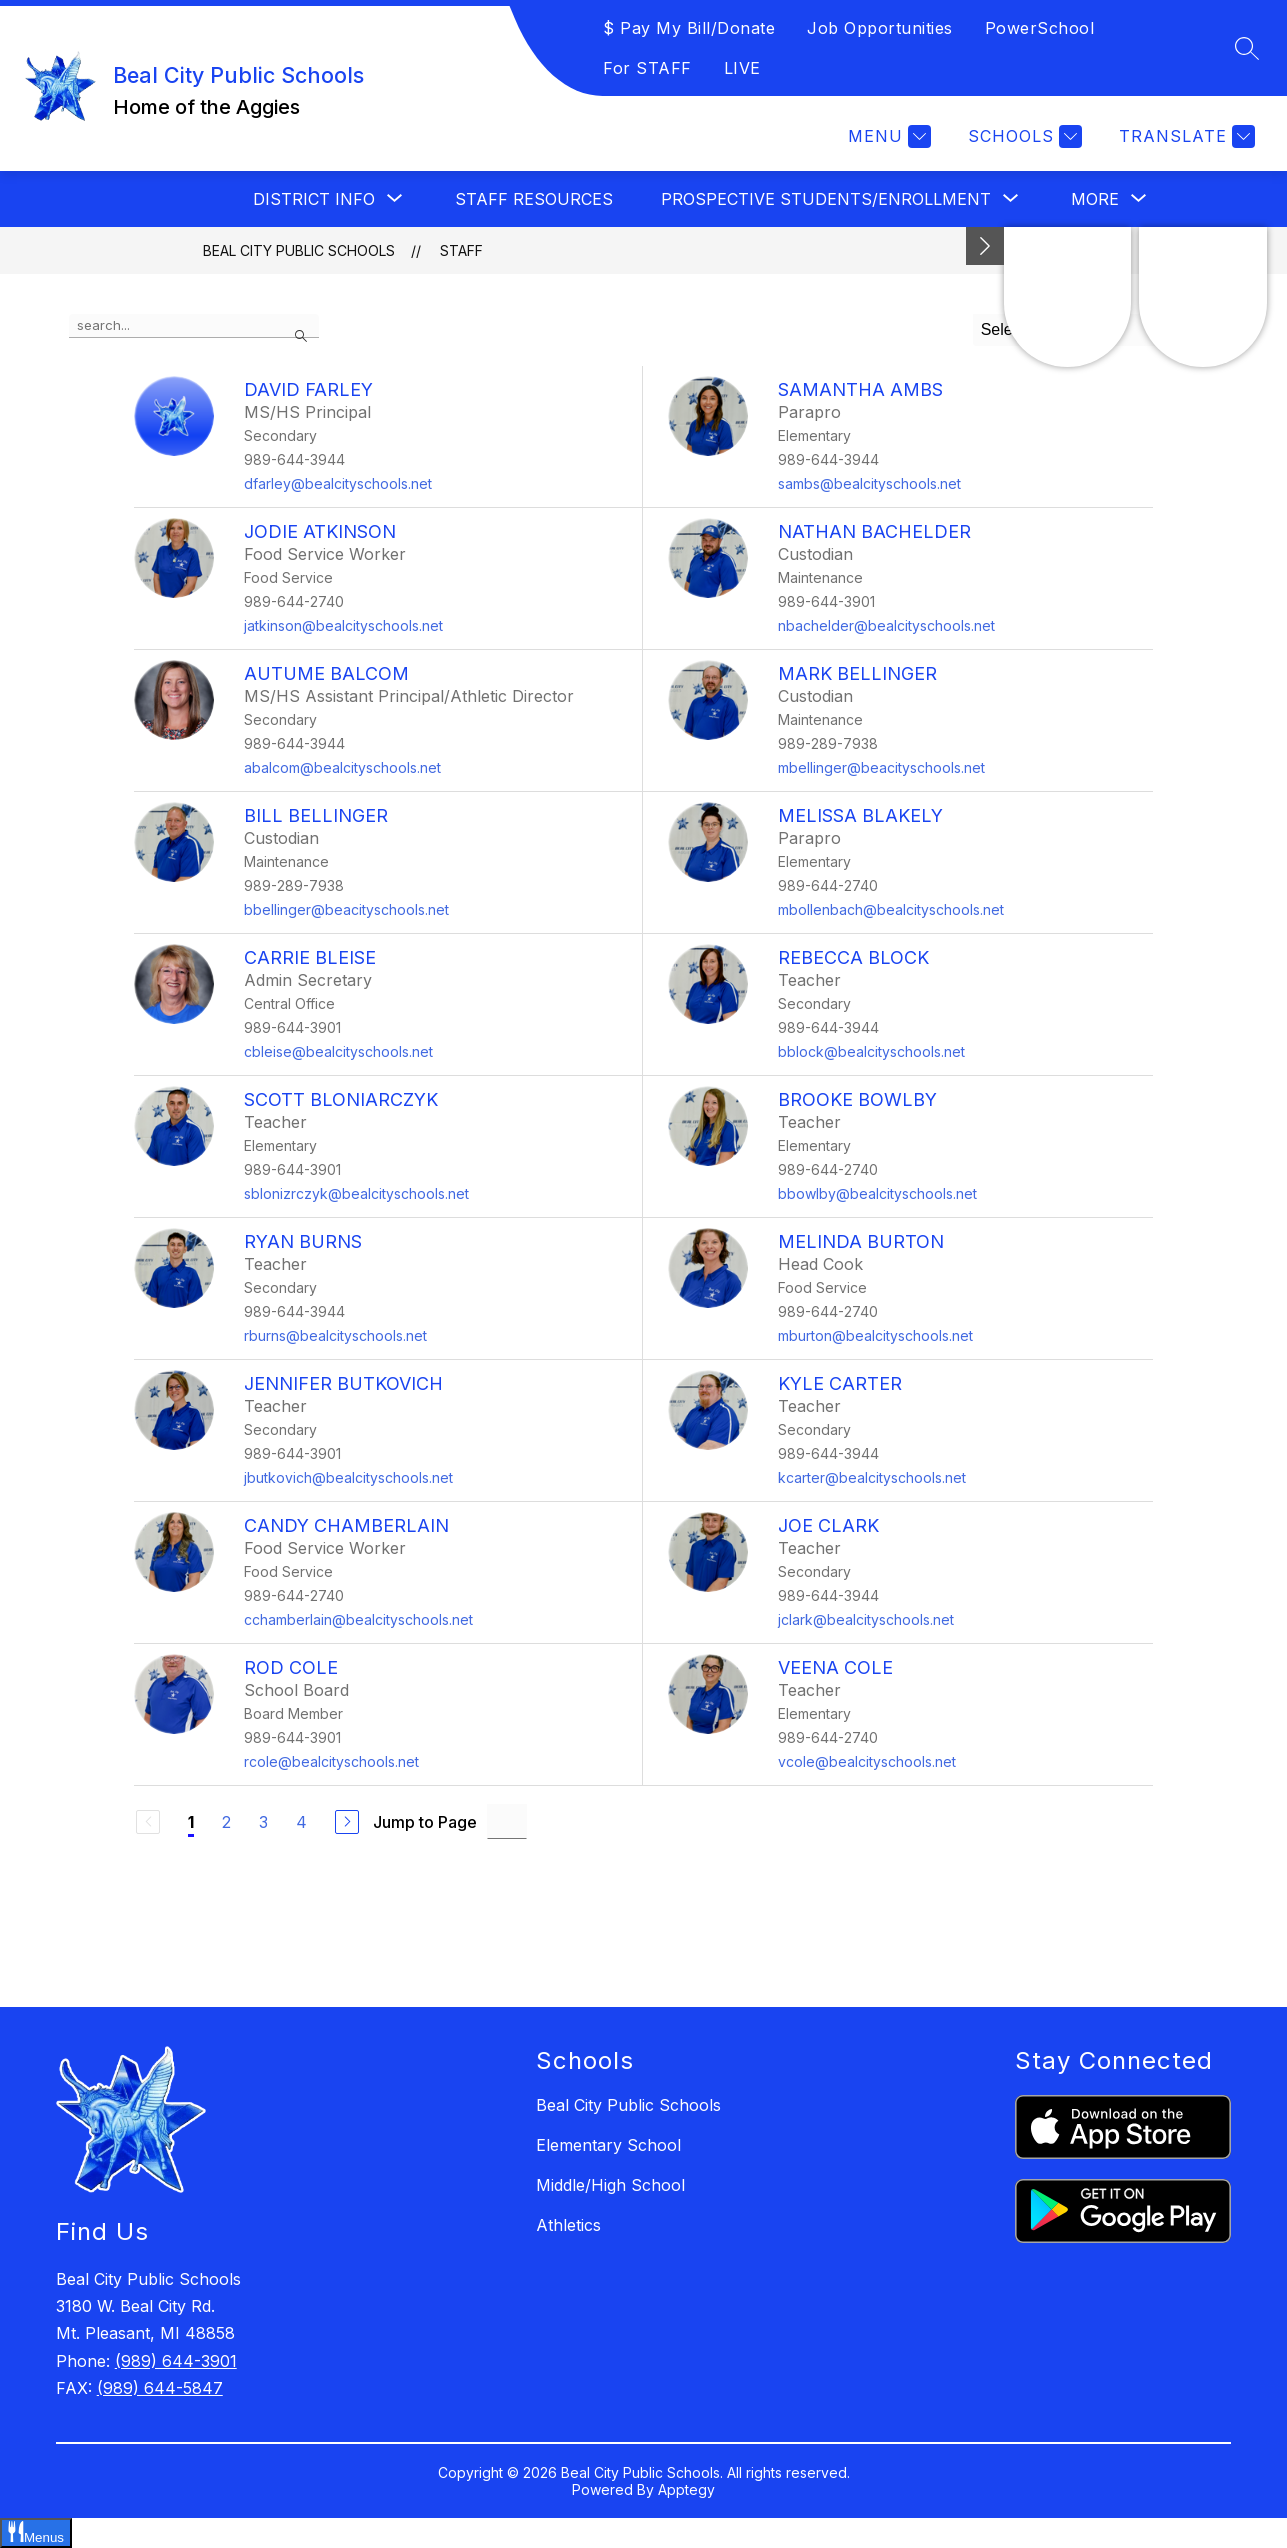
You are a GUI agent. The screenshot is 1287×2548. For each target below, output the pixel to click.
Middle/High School (610, 2185)
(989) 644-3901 (176, 2361)
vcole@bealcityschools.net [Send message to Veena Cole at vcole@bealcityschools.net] (867, 1761)
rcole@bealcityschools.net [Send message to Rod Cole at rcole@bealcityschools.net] (331, 1761)
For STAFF (647, 68)
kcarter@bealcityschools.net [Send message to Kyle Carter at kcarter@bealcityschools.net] (872, 1477)
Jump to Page (425, 1822)
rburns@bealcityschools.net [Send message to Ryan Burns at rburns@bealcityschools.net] (335, 1335)
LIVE (742, 68)
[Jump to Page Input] (507, 1821)
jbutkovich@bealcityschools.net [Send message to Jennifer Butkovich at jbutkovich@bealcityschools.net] (348, 1477)
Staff (461, 250)
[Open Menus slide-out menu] (36, 2533)
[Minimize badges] (985, 246)
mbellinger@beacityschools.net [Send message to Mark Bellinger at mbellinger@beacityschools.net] (881, 767)
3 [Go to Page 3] (263, 1822)
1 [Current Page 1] (191, 1822)
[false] (194, 326)
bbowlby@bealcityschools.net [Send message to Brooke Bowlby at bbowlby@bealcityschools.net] (877, 1193)
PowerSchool (1040, 28)
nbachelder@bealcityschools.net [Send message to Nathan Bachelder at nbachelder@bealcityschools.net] (886, 625)
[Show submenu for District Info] (314, 199)
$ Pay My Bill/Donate (689, 28)
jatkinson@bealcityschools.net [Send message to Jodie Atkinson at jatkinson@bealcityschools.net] (343, 625)
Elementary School (608, 2145)
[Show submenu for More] (1095, 199)
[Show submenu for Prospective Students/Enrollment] (826, 199)
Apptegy (686, 2489)
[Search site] (1247, 48)
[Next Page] (347, 1822)
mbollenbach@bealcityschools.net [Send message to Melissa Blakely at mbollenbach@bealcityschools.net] (891, 909)
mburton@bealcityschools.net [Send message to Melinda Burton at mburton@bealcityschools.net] (875, 1335)
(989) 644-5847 (160, 2388)
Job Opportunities (880, 28)
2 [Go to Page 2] (226, 1822)
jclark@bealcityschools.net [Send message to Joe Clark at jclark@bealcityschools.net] (866, 1619)
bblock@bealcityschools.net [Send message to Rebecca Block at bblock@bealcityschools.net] (871, 1051)
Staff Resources (534, 199)
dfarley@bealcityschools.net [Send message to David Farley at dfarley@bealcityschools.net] (338, 483)
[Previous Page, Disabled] (148, 1822)
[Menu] (887, 136)
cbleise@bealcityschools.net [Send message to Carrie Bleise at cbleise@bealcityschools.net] (338, 1051)
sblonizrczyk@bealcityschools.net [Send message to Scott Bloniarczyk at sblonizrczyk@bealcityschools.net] (356, 1193)
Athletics (568, 2225)
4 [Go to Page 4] (301, 1822)
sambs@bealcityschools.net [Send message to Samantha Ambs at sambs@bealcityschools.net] (869, 483)
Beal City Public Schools (299, 250)
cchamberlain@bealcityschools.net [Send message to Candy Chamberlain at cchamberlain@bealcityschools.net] (358, 1619)
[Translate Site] (1184, 136)
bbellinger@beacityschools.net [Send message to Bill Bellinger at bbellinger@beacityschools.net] (346, 909)
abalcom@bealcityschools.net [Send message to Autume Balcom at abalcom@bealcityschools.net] (342, 767)
